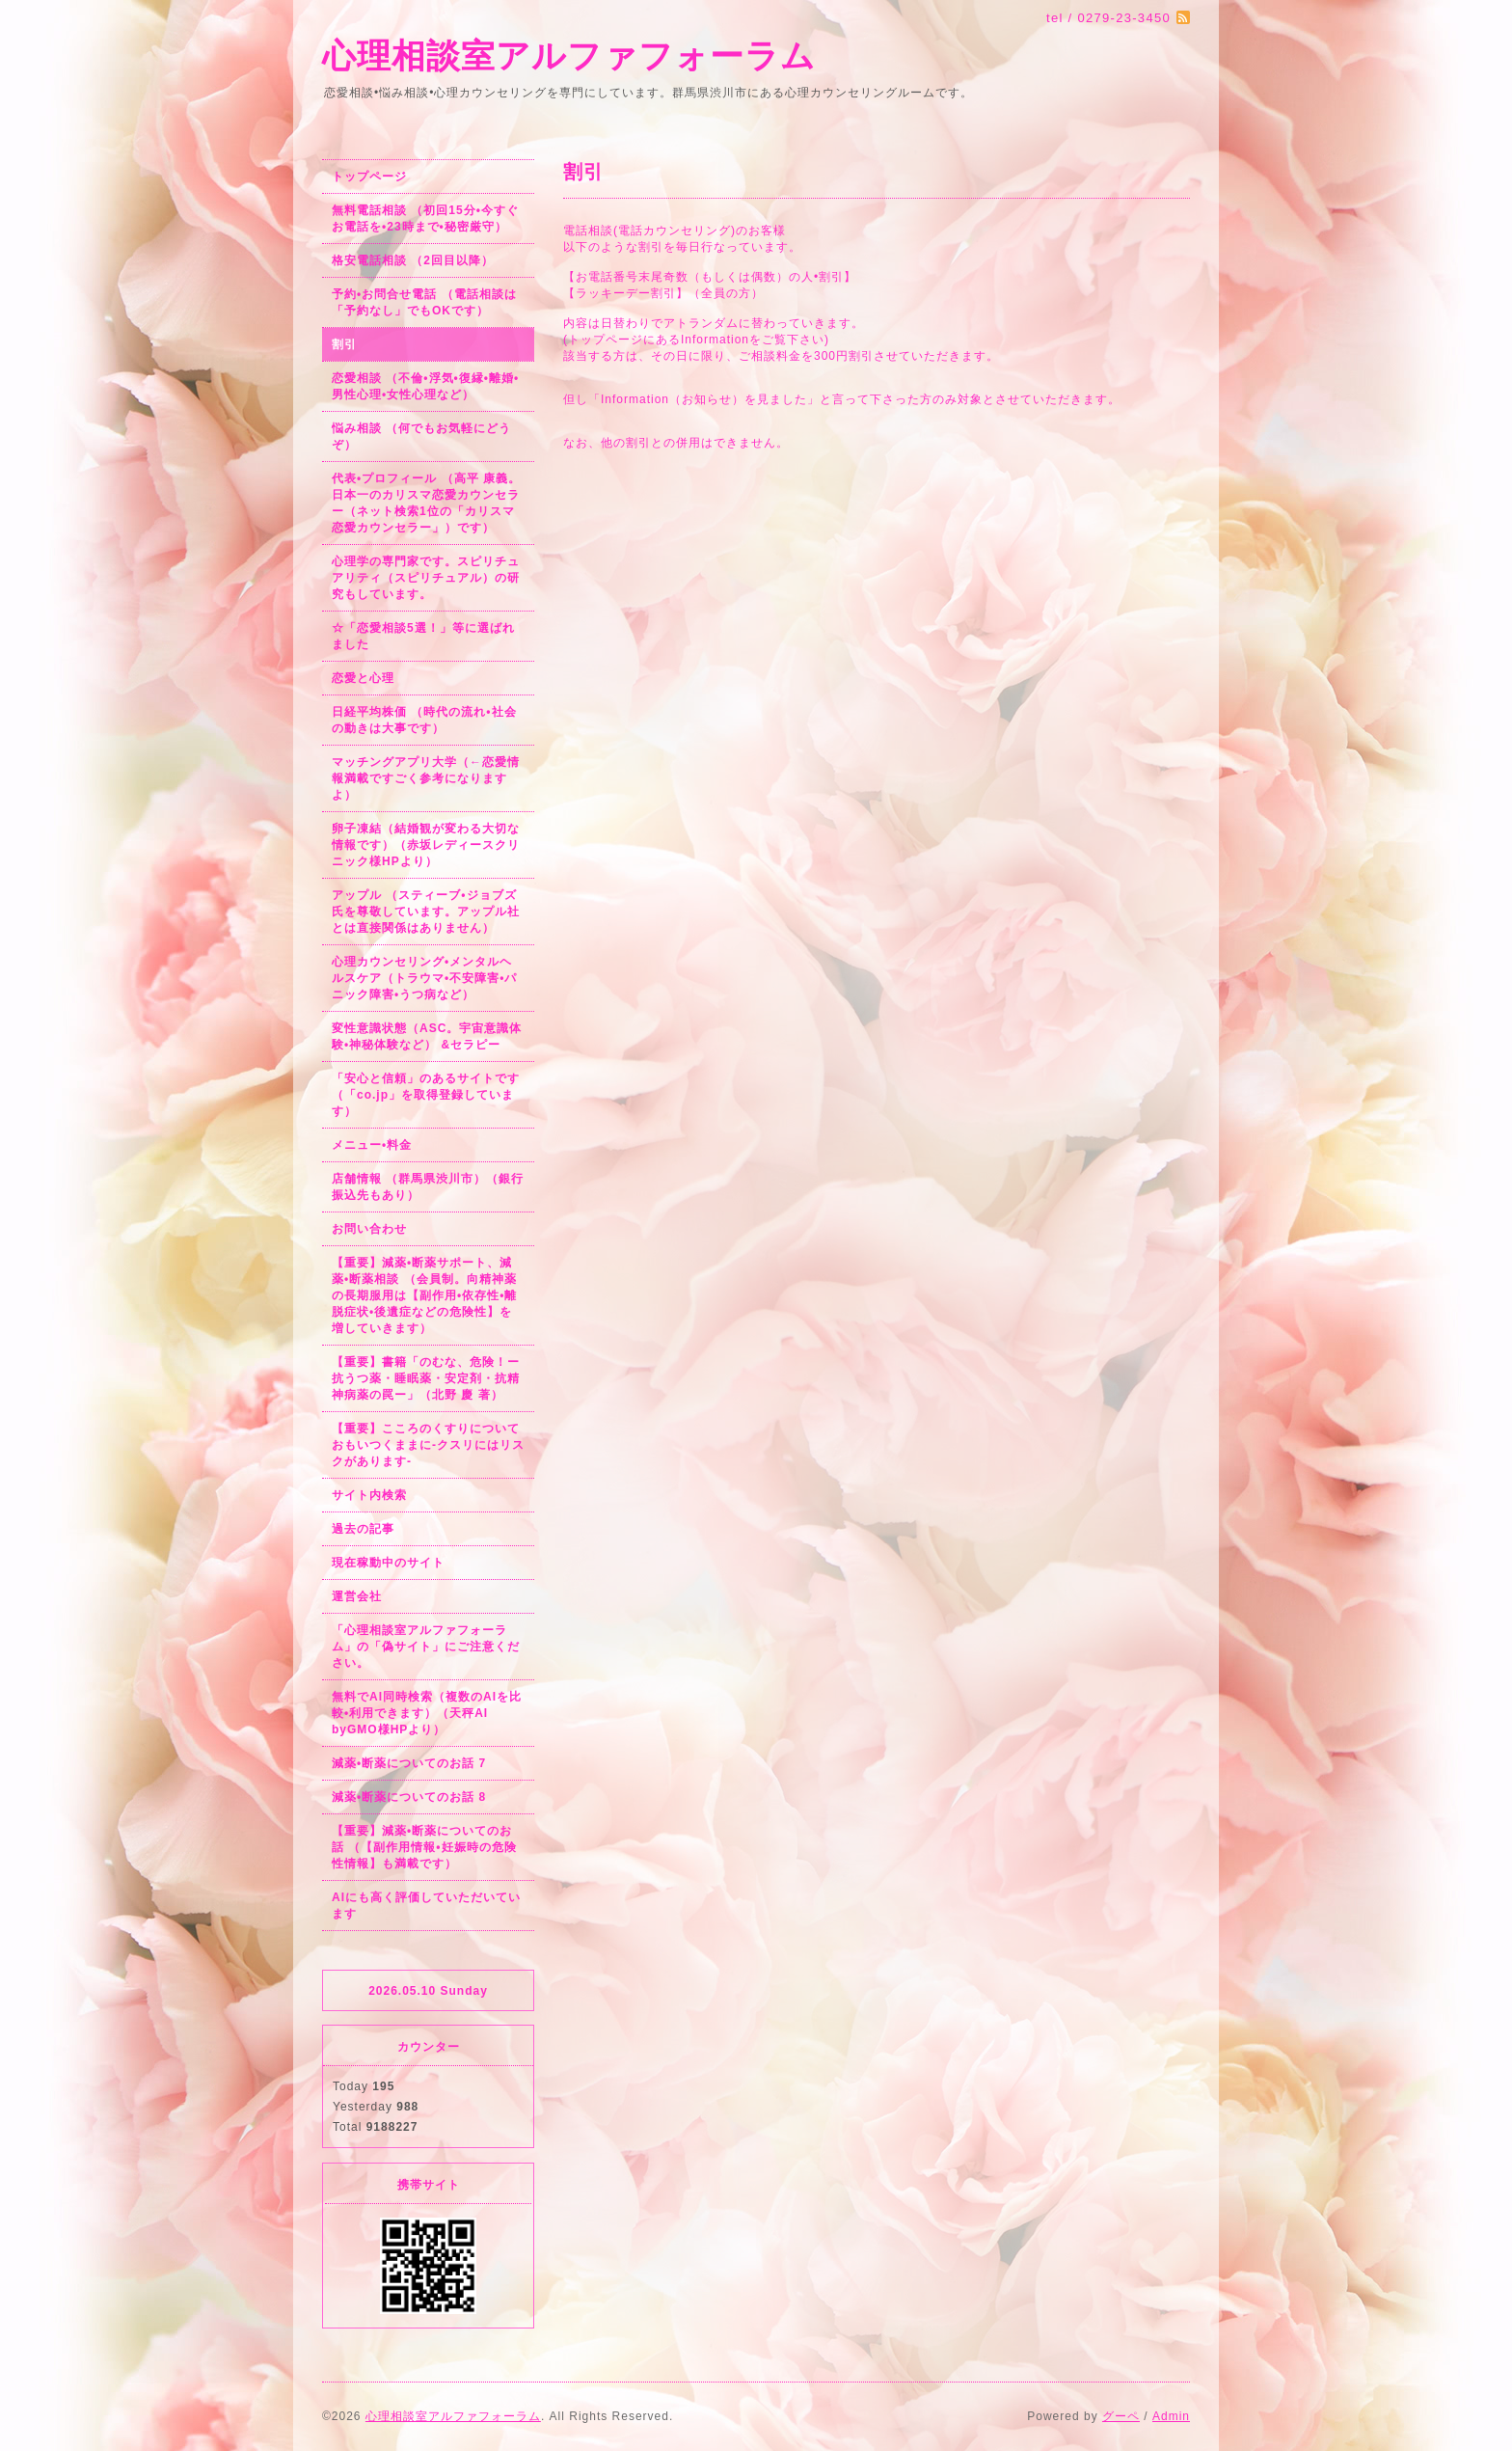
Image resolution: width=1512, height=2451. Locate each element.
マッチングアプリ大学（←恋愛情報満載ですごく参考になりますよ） (426, 778)
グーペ (1121, 2416)
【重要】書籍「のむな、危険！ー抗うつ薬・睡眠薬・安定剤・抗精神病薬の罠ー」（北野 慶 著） (426, 1378)
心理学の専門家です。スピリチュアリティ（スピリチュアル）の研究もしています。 (426, 578)
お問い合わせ (369, 1229)
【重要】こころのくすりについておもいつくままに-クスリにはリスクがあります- (428, 1445)
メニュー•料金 (372, 1145)
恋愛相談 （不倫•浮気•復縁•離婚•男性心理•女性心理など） (425, 386)
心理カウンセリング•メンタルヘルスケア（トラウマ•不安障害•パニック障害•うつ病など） (424, 978)
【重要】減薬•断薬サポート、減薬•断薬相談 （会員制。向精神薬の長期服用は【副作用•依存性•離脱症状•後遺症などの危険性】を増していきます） (424, 1295)
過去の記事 (363, 1529)
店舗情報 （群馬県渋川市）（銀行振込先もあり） (428, 1187)
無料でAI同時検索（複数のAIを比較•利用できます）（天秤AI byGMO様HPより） (427, 1713)
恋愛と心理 (363, 678)
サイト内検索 (369, 1495)
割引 (344, 344)
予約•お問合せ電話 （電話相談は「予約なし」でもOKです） (424, 302)
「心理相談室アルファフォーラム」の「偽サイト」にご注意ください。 (426, 1646)
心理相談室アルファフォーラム (569, 55)
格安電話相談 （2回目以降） (413, 260)
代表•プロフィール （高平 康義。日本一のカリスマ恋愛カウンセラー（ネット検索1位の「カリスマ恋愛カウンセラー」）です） (426, 503)
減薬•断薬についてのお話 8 (409, 1797)
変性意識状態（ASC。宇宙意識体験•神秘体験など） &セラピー (427, 1036)
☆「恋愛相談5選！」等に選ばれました (423, 636)
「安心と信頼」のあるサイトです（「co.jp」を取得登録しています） (426, 1095)
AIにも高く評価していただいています (426, 1905)
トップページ (369, 176)
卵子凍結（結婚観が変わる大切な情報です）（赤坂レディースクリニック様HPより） (426, 845)
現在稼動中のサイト (388, 1562)
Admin (1171, 2416)
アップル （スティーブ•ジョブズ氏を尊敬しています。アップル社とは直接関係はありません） (426, 911)
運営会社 (357, 1596)
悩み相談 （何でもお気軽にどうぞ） (421, 436)
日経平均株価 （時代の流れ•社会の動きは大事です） (424, 720)
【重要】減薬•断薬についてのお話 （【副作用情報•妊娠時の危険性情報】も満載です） (424, 1847)
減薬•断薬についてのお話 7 (409, 1763)
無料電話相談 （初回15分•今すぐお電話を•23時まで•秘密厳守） (425, 218)
